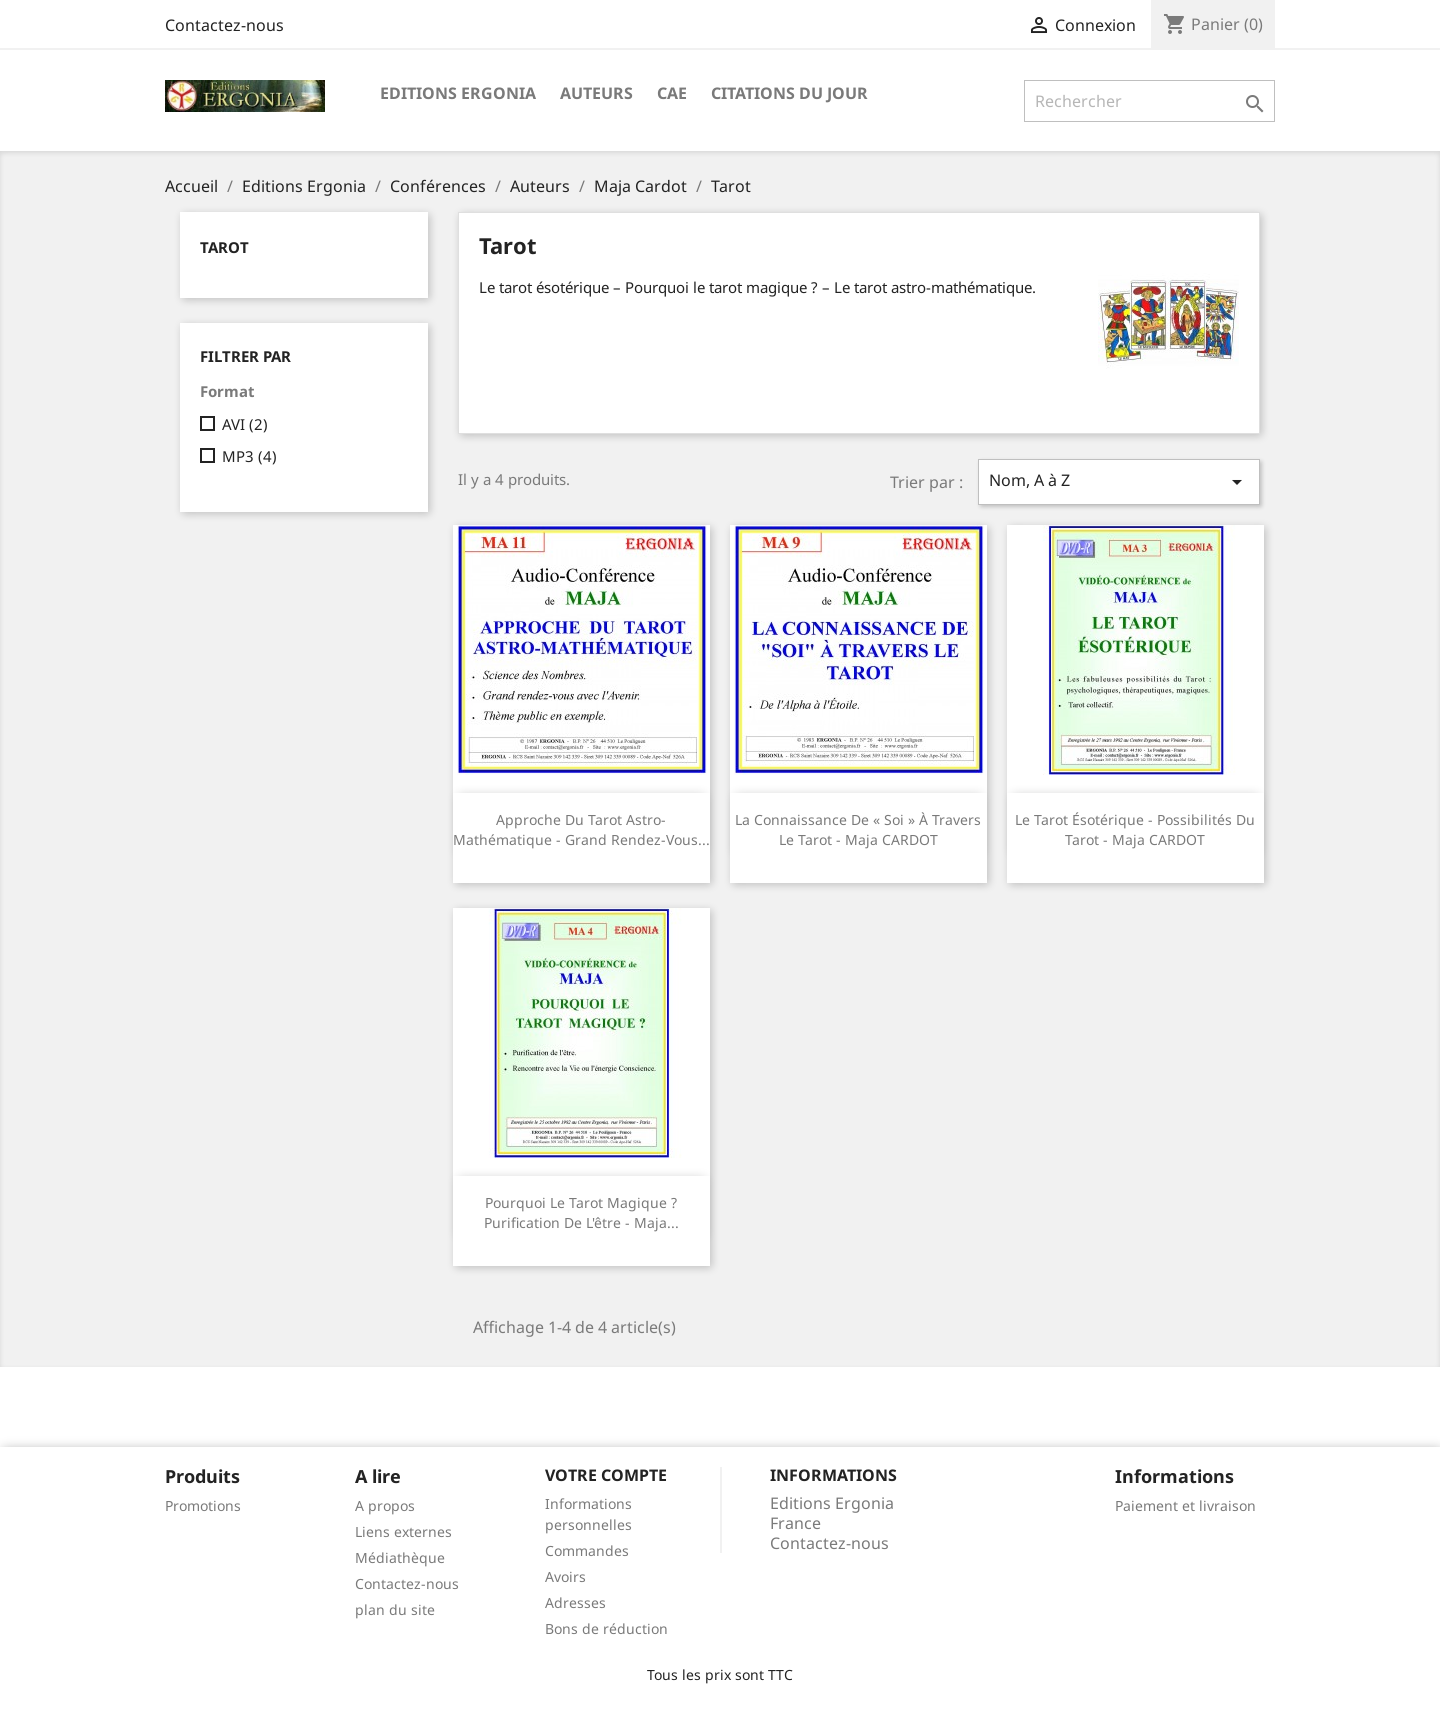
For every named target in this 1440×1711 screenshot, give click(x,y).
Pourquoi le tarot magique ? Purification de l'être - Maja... (581, 1212)
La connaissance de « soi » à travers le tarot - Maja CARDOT (858, 829)
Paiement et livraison (1185, 1505)
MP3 (249, 456)
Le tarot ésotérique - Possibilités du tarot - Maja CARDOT (1135, 829)
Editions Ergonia (458, 93)
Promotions (203, 1505)
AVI (245, 424)
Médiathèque (400, 1557)
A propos (385, 1505)
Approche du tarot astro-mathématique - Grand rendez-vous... (581, 829)
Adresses (575, 1602)
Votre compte (606, 1475)
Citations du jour (789, 93)
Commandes (587, 1550)
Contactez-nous (224, 25)
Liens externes (403, 1531)
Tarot (224, 247)
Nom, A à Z (1119, 481)
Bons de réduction (606, 1628)
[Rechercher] (1149, 101)
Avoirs (565, 1576)
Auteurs (596, 93)
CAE (672, 93)
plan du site (395, 1609)
